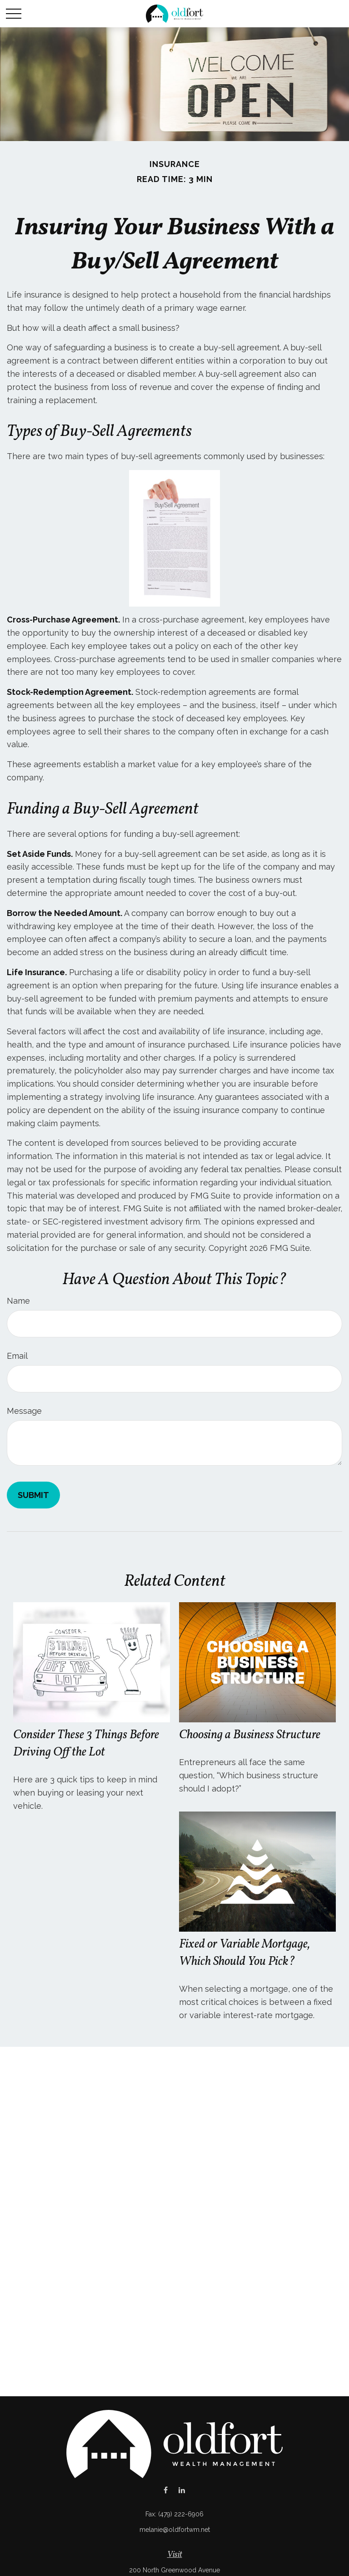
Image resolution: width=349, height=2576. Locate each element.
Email (17, 1356)
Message (24, 1411)
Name (18, 1301)
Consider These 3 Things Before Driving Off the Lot (86, 1743)
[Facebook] (166, 2490)
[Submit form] (33, 1495)
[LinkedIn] (181, 2490)
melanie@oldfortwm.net (175, 2529)
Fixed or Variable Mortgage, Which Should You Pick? (244, 1953)
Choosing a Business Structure (249, 1735)
